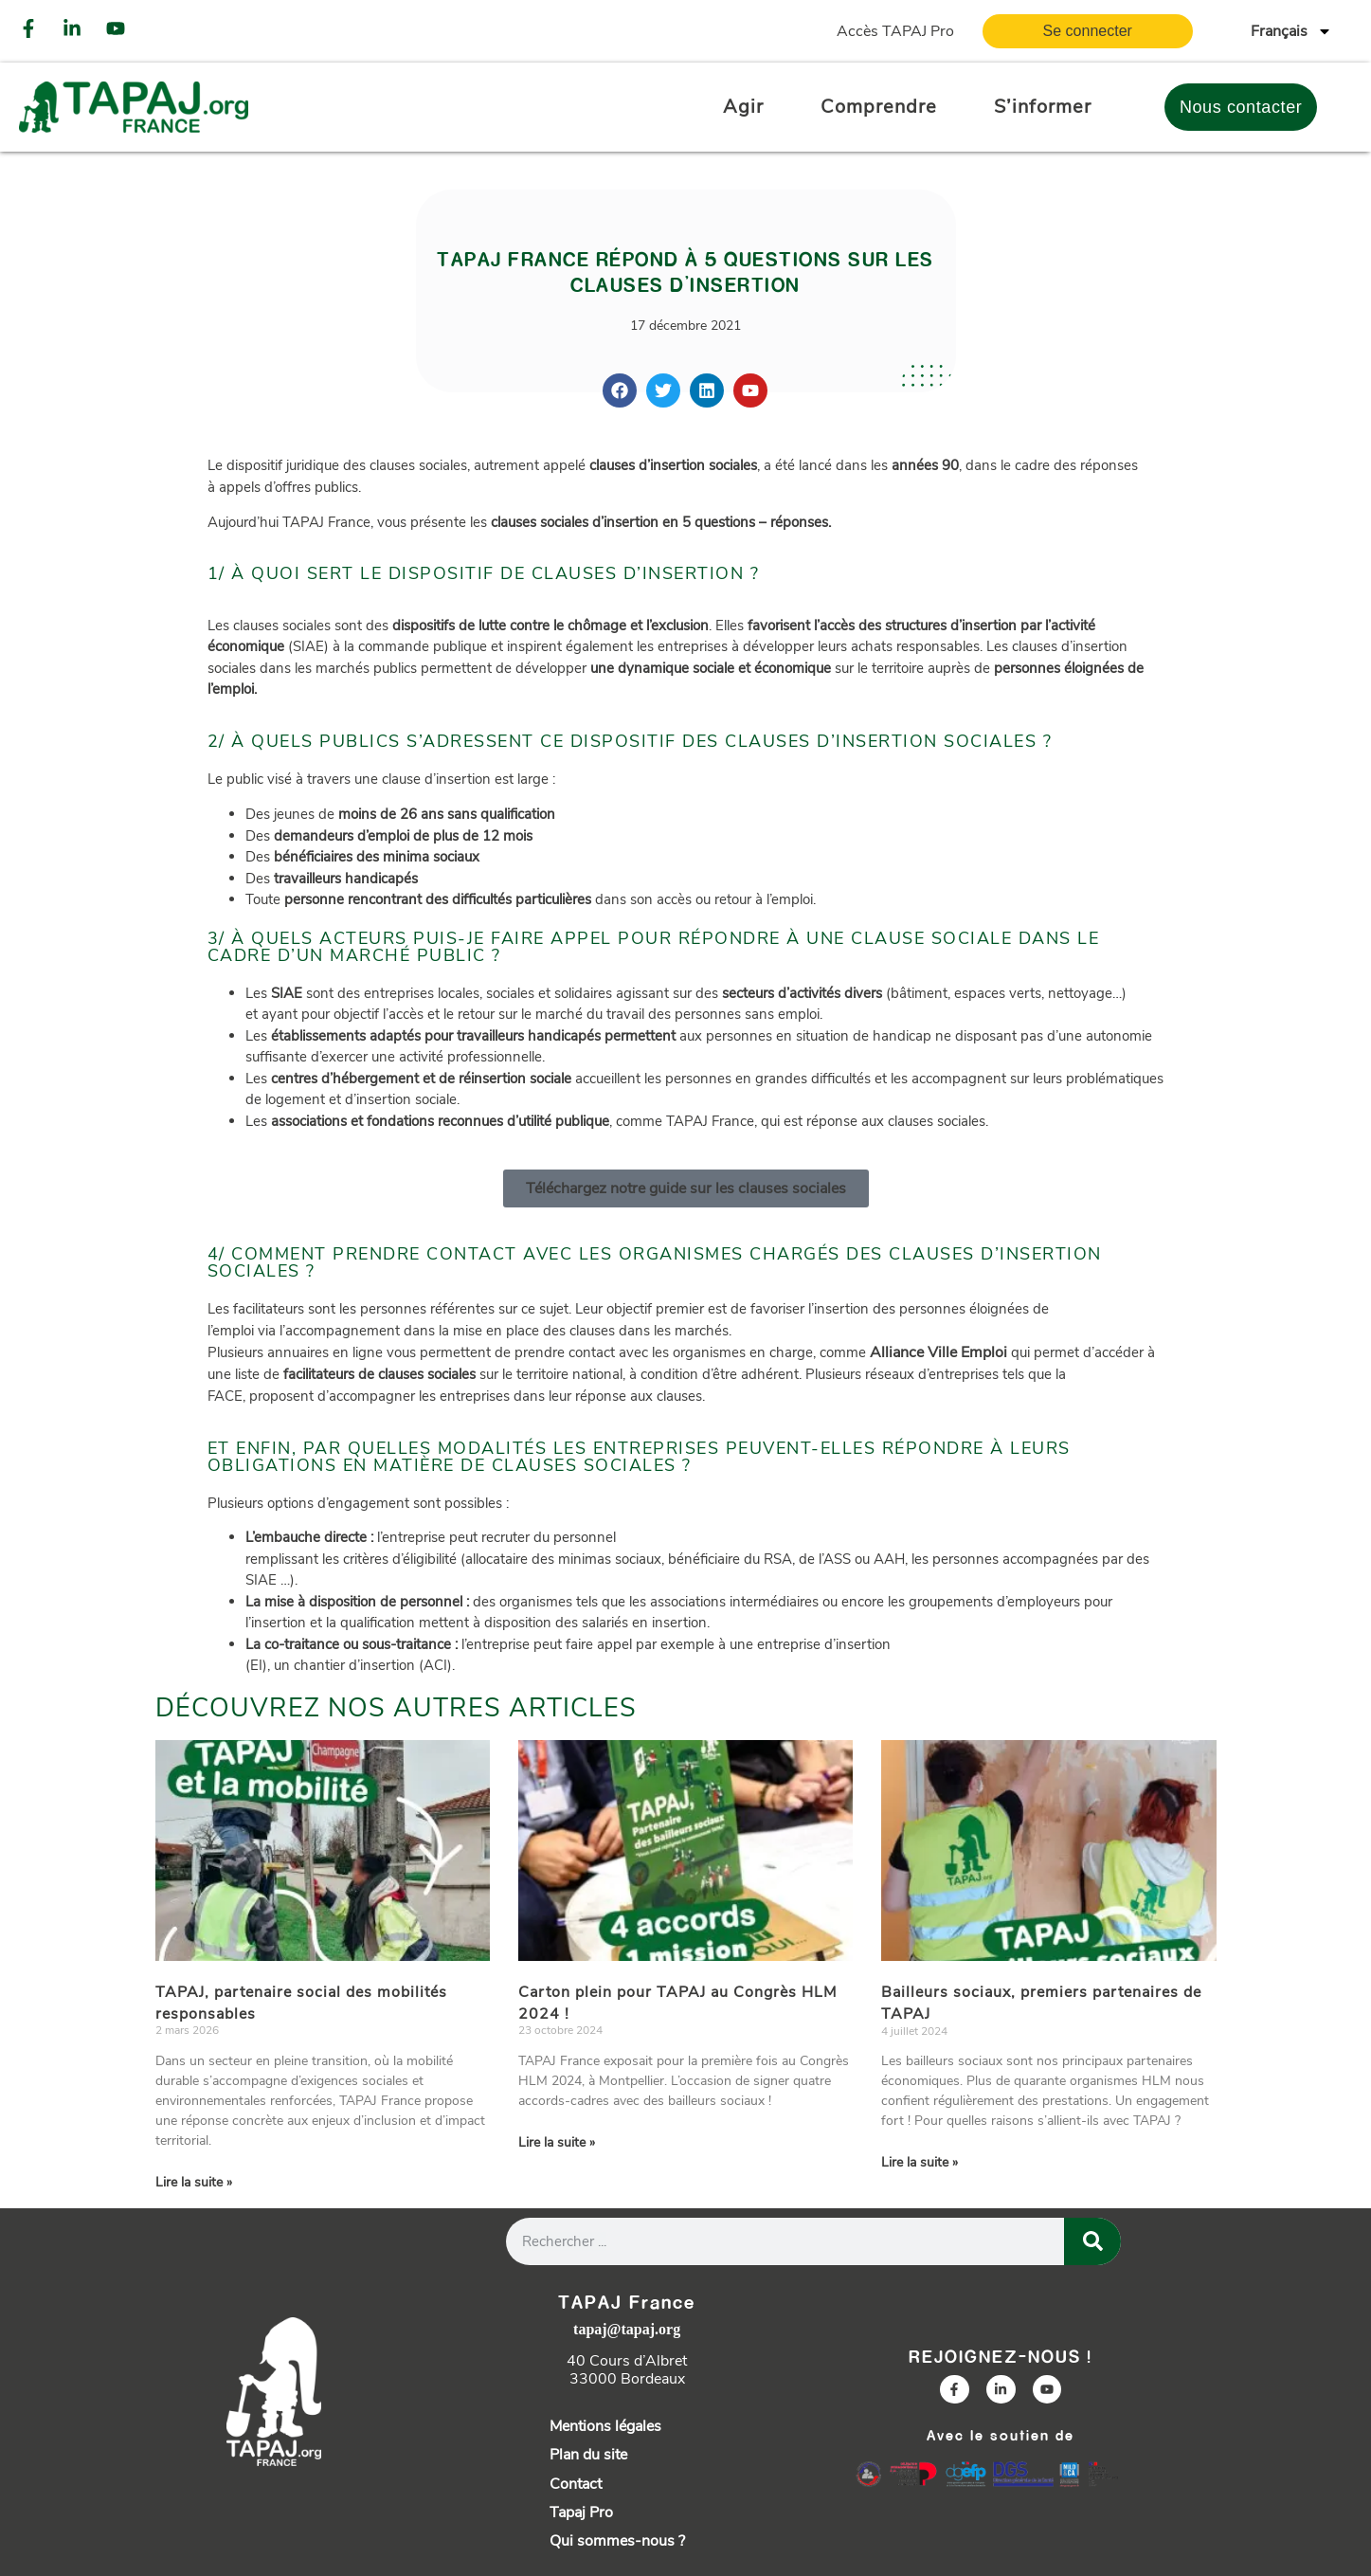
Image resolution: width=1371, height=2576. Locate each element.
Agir (743, 106)
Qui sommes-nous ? (617, 2541)
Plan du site (588, 2454)
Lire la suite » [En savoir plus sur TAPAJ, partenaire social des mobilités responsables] (193, 2182)
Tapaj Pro (581, 2512)
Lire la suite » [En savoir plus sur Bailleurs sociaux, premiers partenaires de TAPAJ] (919, 2162)
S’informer (1042, 106)
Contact (576, 2484)
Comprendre (879, 106)
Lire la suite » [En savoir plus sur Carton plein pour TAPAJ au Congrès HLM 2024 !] (556, 2142)
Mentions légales (605, 2426)
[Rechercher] (1092, 2241)
